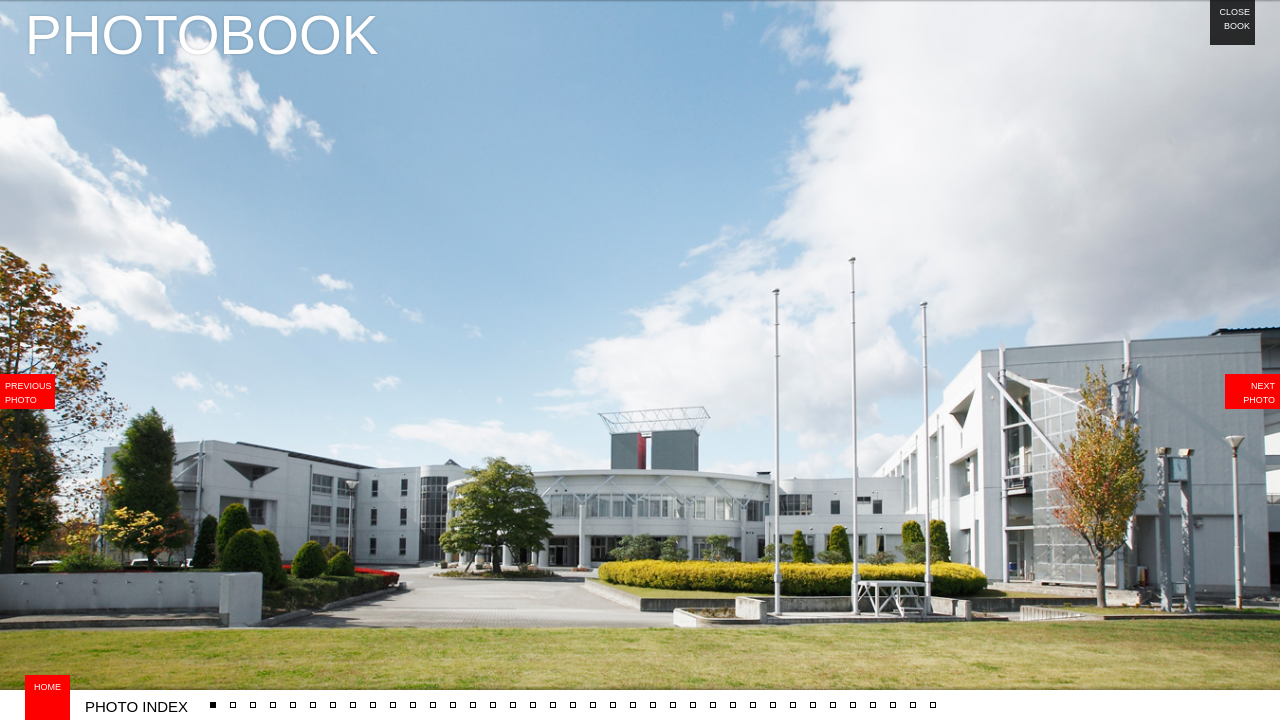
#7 (473, 697)
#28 (613, 697)
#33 (693, 697)
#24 (593, 697)
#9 (513, 697)
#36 (753, 697)
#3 (333, 697)
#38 (793, 697)
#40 (833, 697)
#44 (913, 697)
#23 (573, 697)
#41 (853, 697)
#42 (873, 697)
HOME (47, 687)
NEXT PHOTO (1259, 393)
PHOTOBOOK (202, 35)
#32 (673, 697)
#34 (713, 697)
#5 (933, 697)
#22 (553, 697)
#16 (413, 697)
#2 (313, 697)
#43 (893, 697)
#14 (373, 697)
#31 (653, 697)
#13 (353, 697)
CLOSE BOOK (1234, 19)
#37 (773, 697)
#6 (433, 697)
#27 (213, 697)
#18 (493, 697)
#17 (453, 697)
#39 (813, 697)
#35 (733, 697)
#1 (233, 697)
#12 (293, 697)
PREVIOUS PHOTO (28, 393)
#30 (633, 697)
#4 (393, 697)
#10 (273, 697)
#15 (253, 697)
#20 (533, 697)
